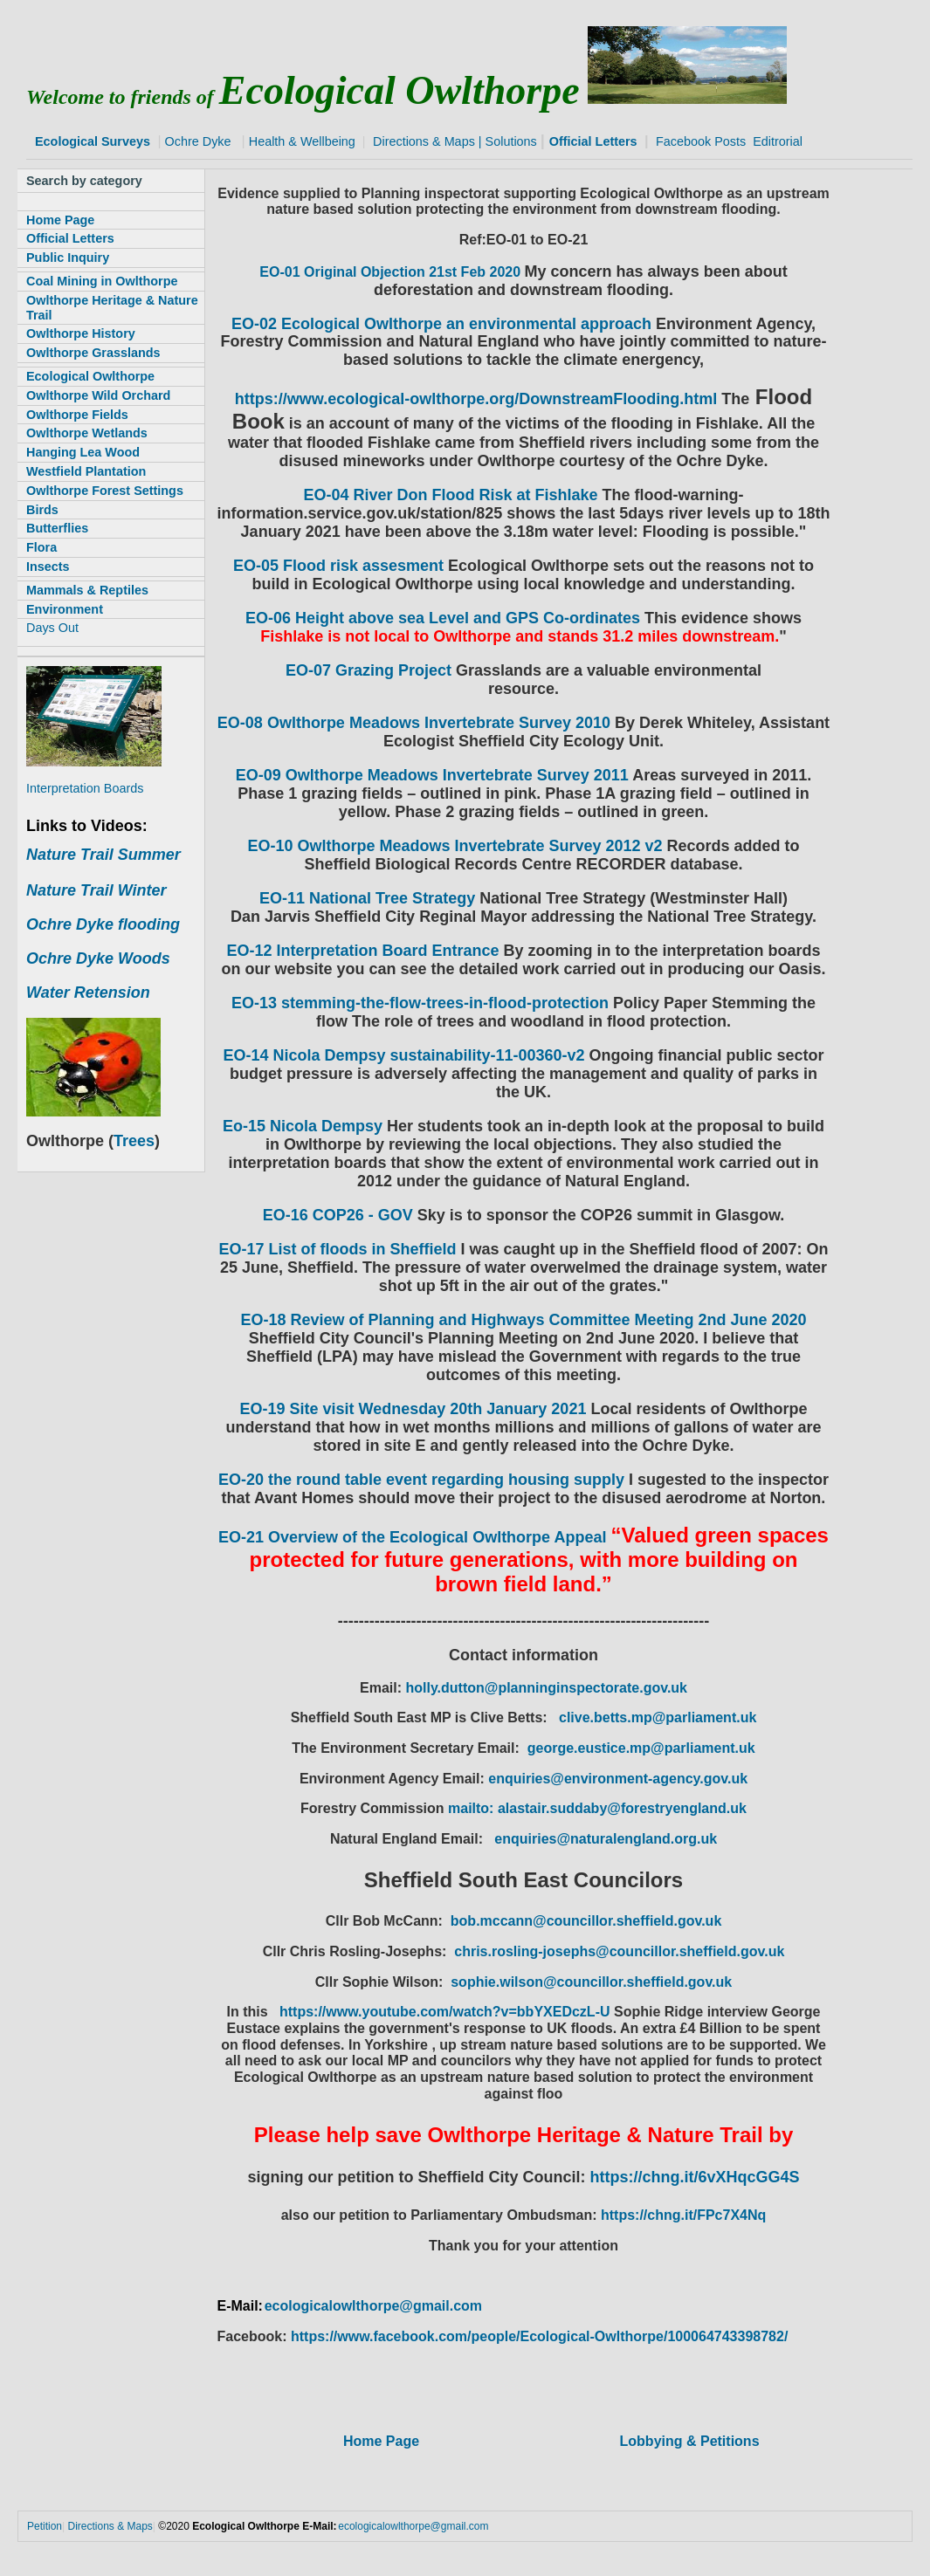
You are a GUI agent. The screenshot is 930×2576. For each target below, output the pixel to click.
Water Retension (88, 992)
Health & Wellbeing (302, 141)
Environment (64, 609)
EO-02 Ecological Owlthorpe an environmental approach (441, 324)
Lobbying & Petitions (690, 2441)
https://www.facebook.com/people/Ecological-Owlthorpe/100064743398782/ (539, 2336)
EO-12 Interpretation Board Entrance (362, 950)
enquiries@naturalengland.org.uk (605, 1838)
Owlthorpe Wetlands (87, 433)
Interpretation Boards (84, 788)
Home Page (381, 2441)
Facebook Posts (701, 141)
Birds (42, 510)
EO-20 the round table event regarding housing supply (421, 1479)
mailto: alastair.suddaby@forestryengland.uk (597, 1808)
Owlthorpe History (80, 333)
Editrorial (778, 141)
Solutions (511, 141)
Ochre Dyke (196, 141)
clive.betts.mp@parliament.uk (657, 1717)
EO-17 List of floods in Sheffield (337, 1249)
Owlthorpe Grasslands (93, 353)
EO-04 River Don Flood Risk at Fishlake (450, 495)
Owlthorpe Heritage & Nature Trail (112, 307)
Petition (44, 2526)
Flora (41, 547)
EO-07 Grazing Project (368, 670)
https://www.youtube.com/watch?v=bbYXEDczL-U (446, 2011)
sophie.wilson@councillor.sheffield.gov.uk (591, 1982)
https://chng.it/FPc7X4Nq (683, 2215)
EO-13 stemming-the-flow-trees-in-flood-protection (420, 1003)
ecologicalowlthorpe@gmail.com (373, 2305)
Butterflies (57, 528)
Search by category (84, 181)
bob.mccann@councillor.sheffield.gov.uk (586, 1920)
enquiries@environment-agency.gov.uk (617, 1778)
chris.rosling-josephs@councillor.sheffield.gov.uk (619, 1951)
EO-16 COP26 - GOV (338, 1215)
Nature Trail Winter (96, 890)
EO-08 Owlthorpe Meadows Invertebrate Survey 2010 (413, 723)
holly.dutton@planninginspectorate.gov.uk (546, 1687)
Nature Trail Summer (103, 854)
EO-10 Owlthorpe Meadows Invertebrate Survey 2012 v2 (456, 846)
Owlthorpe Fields (77, 415)
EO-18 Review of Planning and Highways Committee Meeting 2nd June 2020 (523, 1320)
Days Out (52, 628)
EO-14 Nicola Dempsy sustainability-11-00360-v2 (403, 1055)
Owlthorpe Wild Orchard (98, 395)
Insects (48, 567)
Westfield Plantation (86, 471)
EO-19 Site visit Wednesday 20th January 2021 (413, 1409)
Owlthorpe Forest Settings (104, 491)
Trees (134, 1141)
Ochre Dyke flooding (103, 924)
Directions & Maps (424, 141)
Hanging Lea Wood (83, 452)
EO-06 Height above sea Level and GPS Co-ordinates (442, 618)
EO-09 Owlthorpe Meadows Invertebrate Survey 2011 (432, 775)
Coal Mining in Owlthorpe (101, 281)
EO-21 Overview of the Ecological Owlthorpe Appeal (412, 1537)
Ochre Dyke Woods (98, 958)
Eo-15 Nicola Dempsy (302, 1126)
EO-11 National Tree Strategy (367, 898)
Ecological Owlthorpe (90, 376)
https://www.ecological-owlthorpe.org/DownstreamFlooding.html (476, 399)
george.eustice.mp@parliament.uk (641, 1748)
